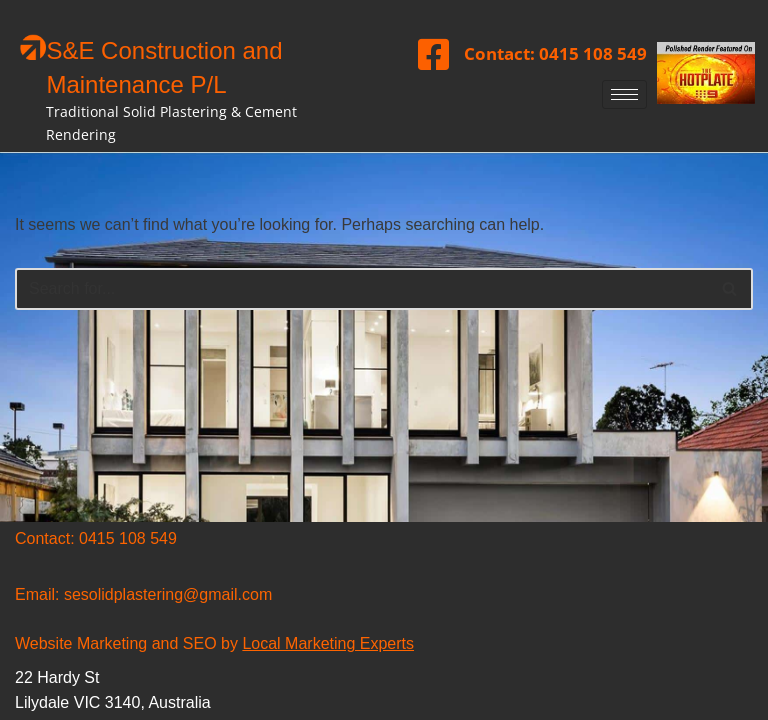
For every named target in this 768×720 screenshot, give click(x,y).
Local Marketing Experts (328, 643)
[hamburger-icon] (624, 94)
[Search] (361, 289)
